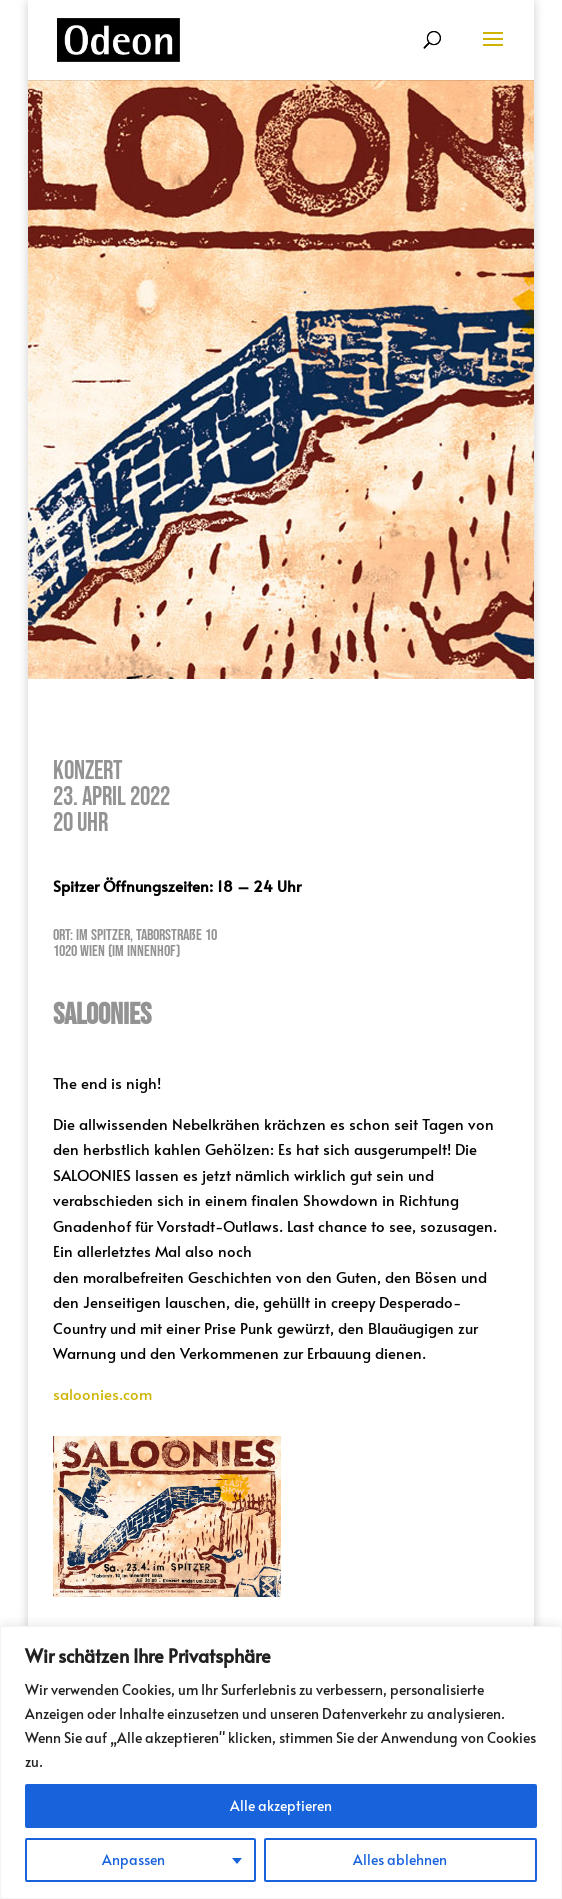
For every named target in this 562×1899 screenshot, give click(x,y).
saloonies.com (102, 1393)
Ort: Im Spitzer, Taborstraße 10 (135, 935)
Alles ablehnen (400, 1859)
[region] (281, 1762)
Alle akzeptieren (281, 1805)
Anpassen (133, 1859)
